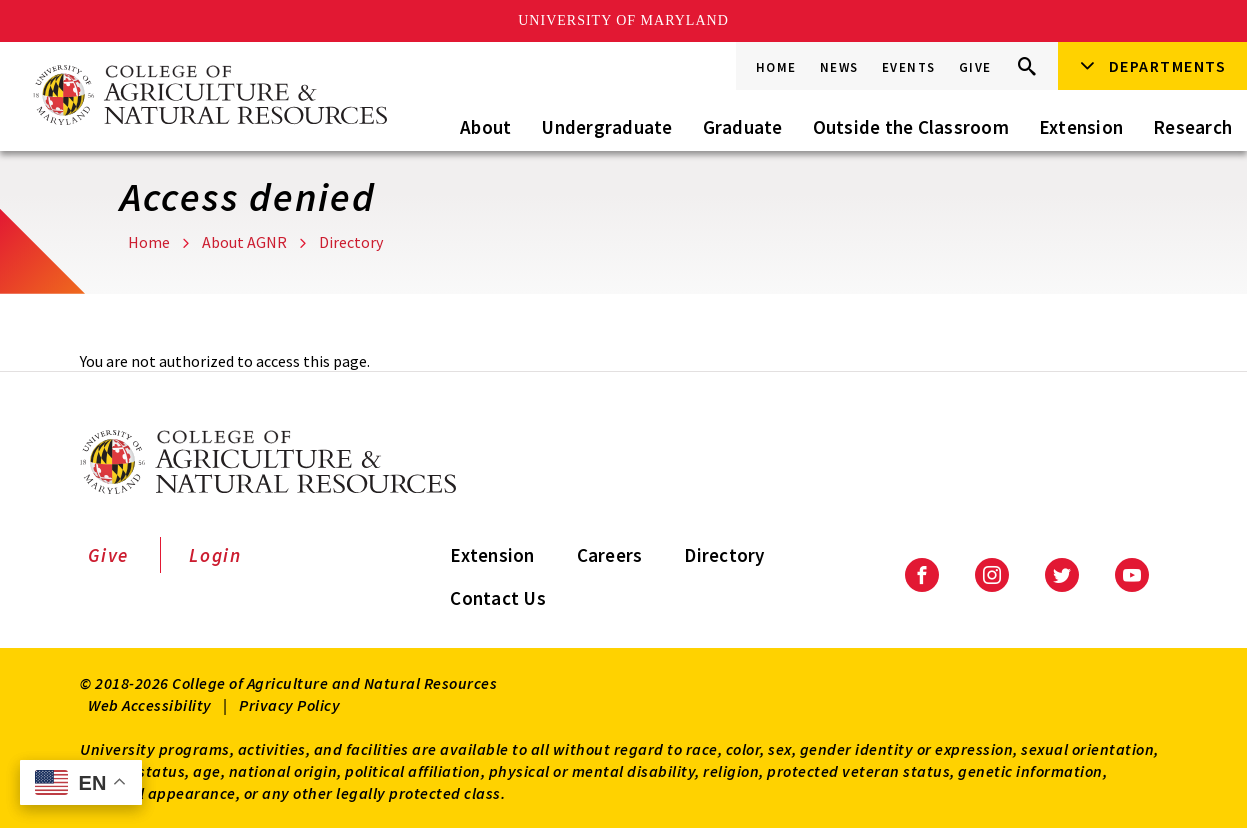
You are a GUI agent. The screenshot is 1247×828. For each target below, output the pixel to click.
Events (909, 67)
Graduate (743, 127)
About (485, 127)
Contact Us (498, 598)
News (839, 67)
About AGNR (244, 242)
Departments (1168, 66)
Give (975, 67)
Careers (610, 555)
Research (1192, 127)
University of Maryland (623, 20)
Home (776, 67)
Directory (351, 242)
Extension (1081, 127)
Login (215, 555)
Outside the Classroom (911, 127)
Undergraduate (606, 127)
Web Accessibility (150, 705)
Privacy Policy (289, 705)
